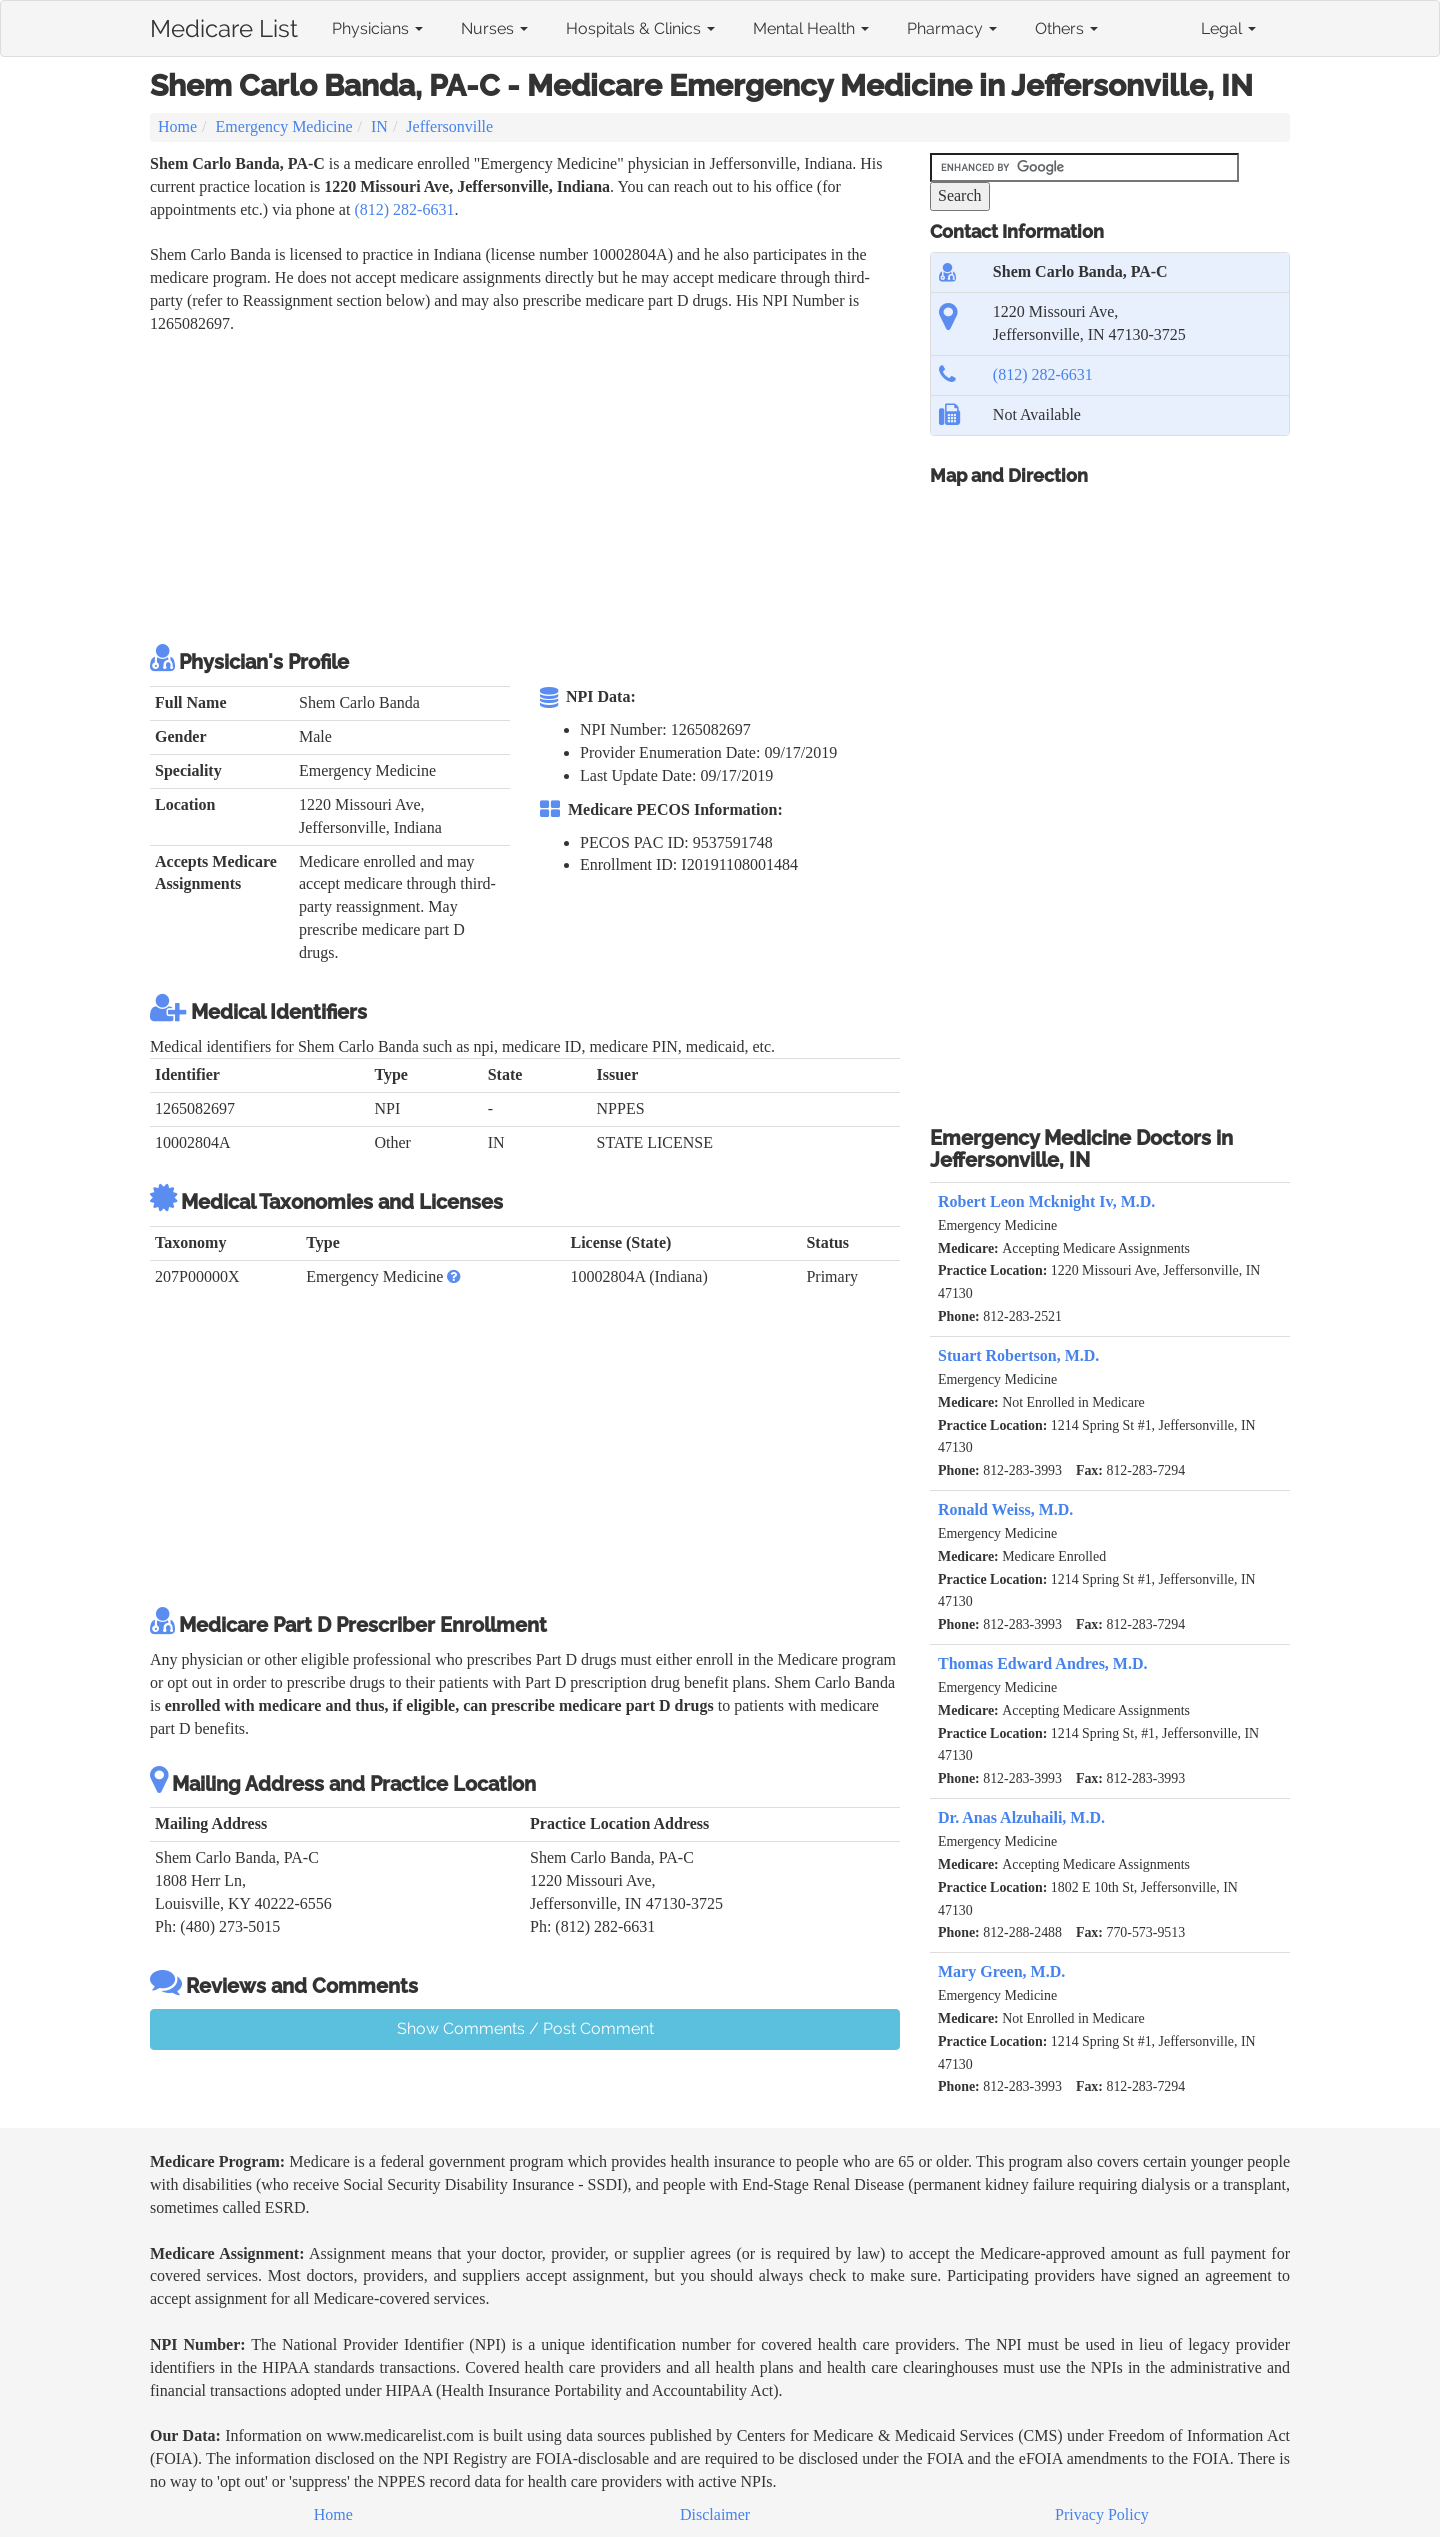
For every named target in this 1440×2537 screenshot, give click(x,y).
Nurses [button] (494, 28)
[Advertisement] (514, 486)
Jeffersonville (449, 126)
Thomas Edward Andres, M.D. (1043, 1663)
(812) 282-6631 (404, 209)
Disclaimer (715, 2514)
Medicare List (224, 25)
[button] (454, 1276)
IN (379, 126)
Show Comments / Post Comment (525, 2028)
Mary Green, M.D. (1001, 1971)
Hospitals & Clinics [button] (640, 28)
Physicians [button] (377, 28)
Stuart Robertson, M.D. (1018, 1355)
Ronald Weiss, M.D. (1005, 1509)
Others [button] (1066, 28)
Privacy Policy (1102, 2514)
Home (177, 126)
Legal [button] (1228, 28)
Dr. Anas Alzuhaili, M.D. (1021, 1817)
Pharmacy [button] (952, 28)
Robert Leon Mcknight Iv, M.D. (1046, 1201)
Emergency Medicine (284, 126)
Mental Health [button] (811, 28)
